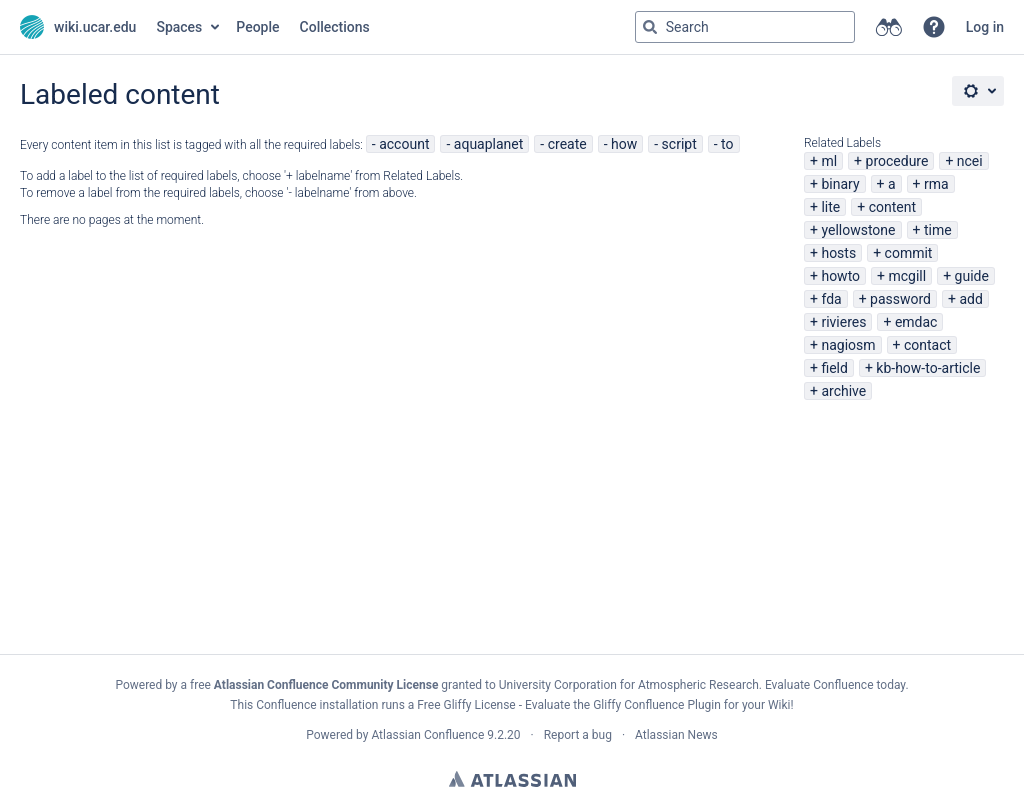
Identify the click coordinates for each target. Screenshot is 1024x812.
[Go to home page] (78, 27)
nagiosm (848, 345)
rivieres (843, 322)
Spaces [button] (179, 27)
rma (936, 184)
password (900, 299)
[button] (934, 27)
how (624, 144)
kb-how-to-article (928, 368)
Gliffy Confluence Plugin (657, 705)
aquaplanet (489, 144)
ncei (970, 161)
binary (840, 184)
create (567, 144)
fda (831, 299)
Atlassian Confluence (427, 735)
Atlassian (512, 779)
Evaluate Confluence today (835, 685)
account (404, 144)
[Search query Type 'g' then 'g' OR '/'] (745, 27)
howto (840, 276)
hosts (838, 253)
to (727, 144)
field (834, 368)
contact (927, 345)
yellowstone (858, 230)
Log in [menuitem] (985, 27)
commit (909, 253)
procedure (897, 161)
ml (829, 161)
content (892, 207)
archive (843, 391)
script (679, 144)
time (938, 230)
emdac (916, 322)
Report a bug (578, 735)
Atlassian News (676, 735)
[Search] (650, 27)
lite (830, 207)
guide (972, 276)
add (970, 299)
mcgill (908, 276)
